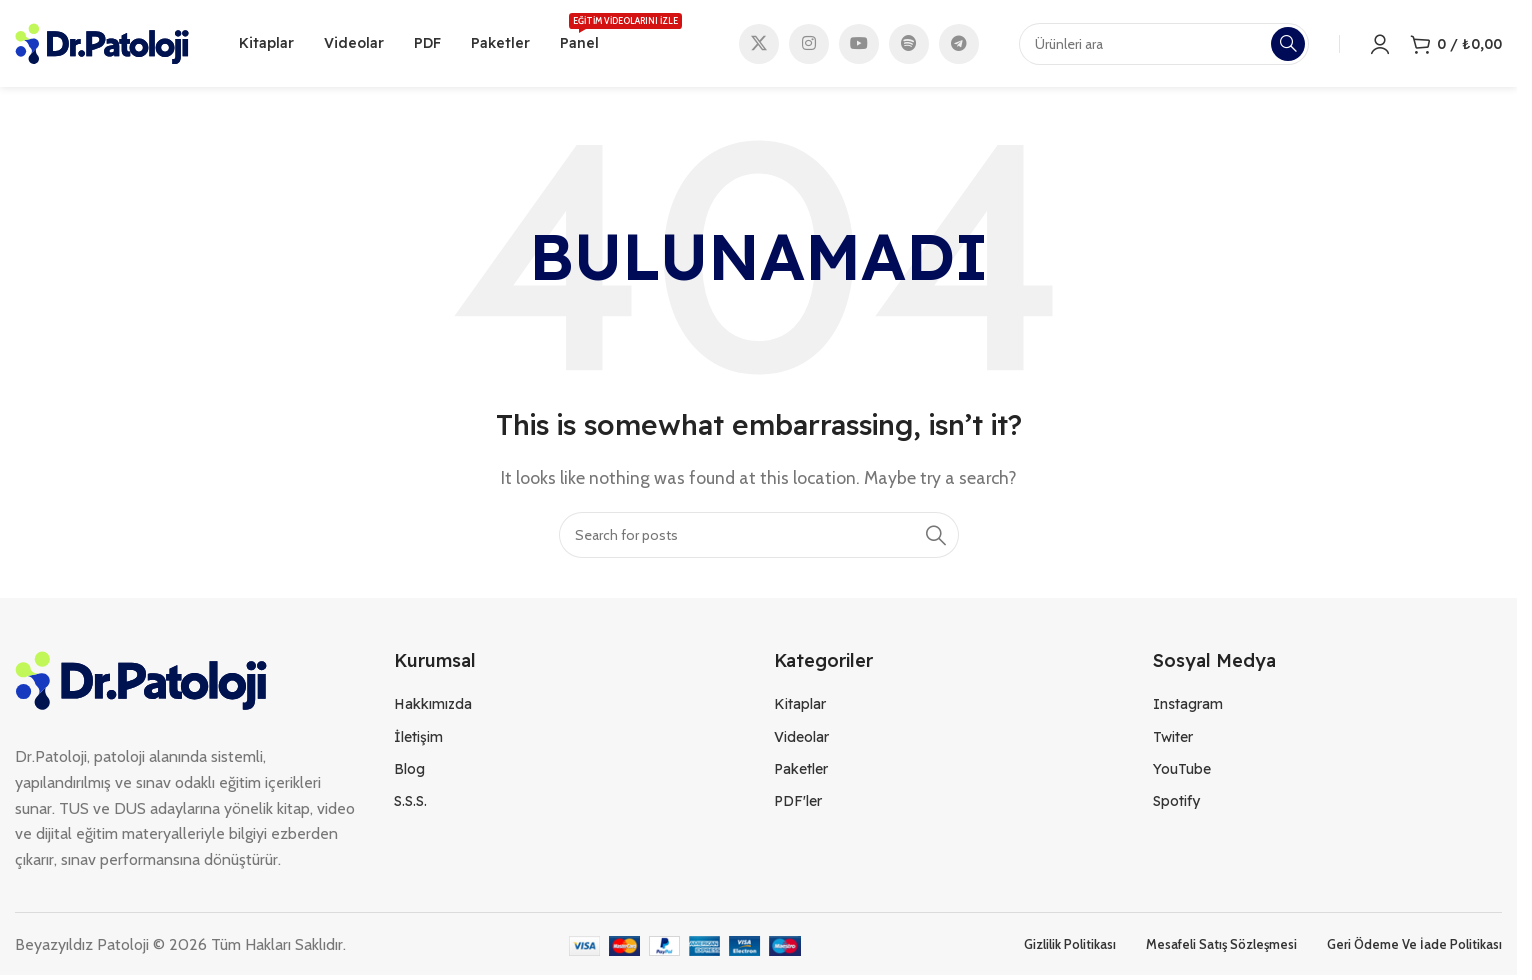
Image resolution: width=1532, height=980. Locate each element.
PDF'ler (798, 804)
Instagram (1188, 707)
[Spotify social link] (909, 45)
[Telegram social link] (959, 45)
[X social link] (759, 45)
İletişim (418, 739)
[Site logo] (102, 43)
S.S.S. (410, 804)
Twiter (1173, 739)
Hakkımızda (433, 707)
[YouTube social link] (859, 45)
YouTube (1182, 772)
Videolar (801, 739)
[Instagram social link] (809, 45)
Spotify (1176, 804)
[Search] (759, 538)
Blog (409, 772)
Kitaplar (800, 707)
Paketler (801, 772)
